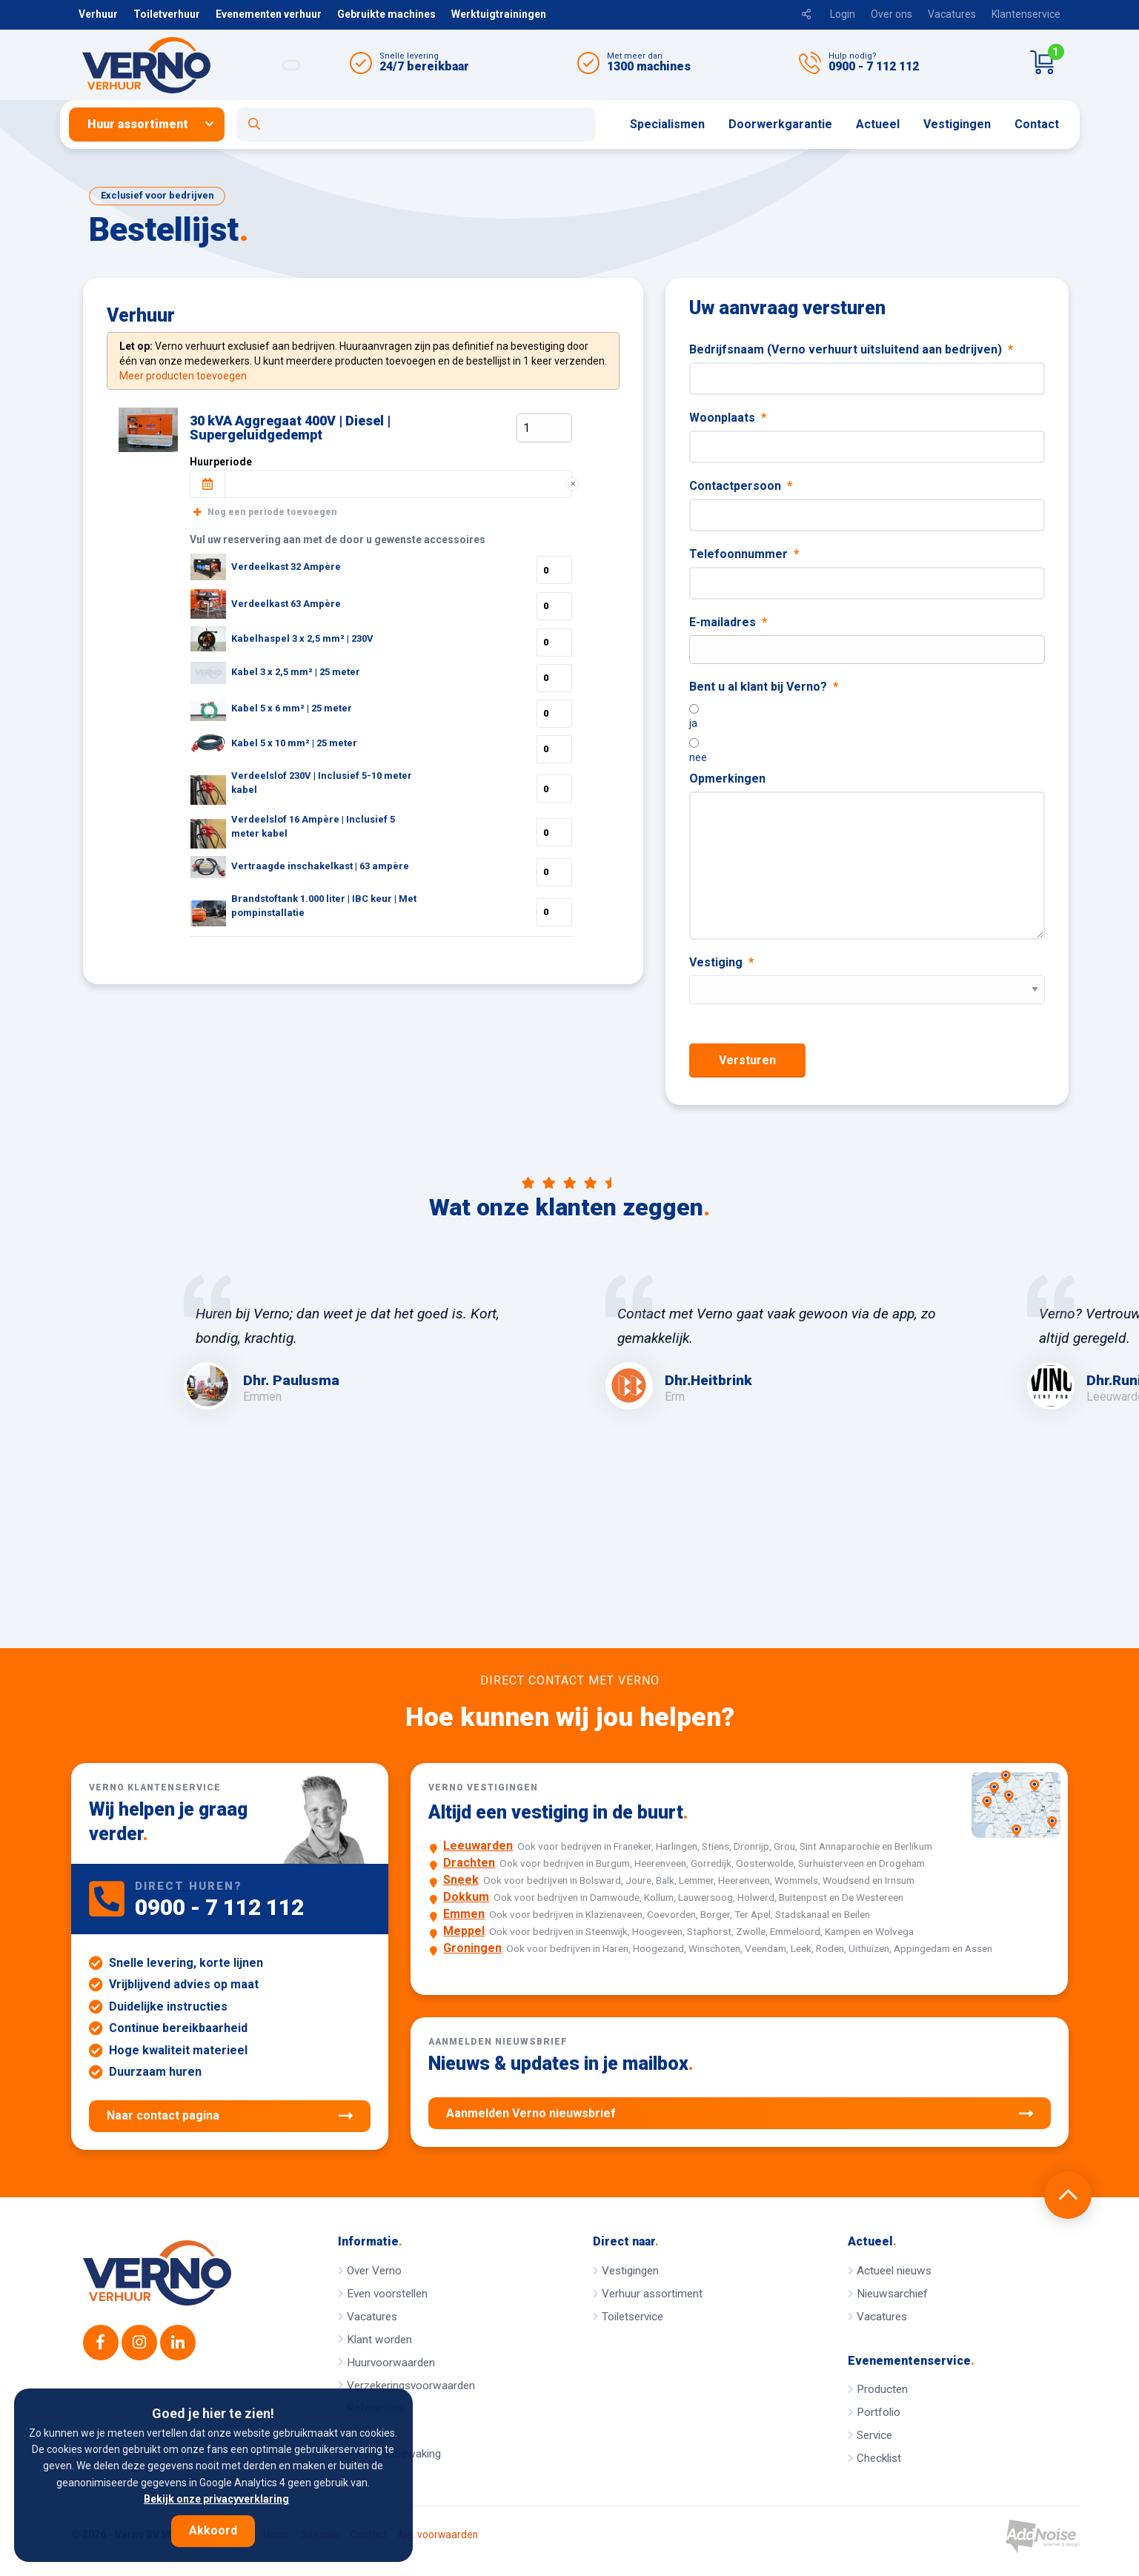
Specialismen (667, 124)
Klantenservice (1026, 14)
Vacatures (952, 14)
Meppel (464, 1931)
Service (874, 2435)
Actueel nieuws (894, 2270)
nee (698, 757)
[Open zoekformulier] (416, 124)
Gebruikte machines (386, 14)
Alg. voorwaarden (438, 2535)
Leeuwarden (478, 1846)
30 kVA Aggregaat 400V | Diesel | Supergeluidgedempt (290, 428)
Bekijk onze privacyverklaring (216, 2499)
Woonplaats (727, 418)
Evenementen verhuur (269, 14)
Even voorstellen (387, 2293)
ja (693, 723)
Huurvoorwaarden (391, 2362)
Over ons (891, 14)
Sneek (461, 1880)
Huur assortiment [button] (137, 124)
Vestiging (721, 962)
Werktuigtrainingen (498, 14)
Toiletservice (632, 2316)
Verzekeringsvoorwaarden (411, 2385)
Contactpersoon (740, 486)
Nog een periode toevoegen (265, 512)
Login (842, 14)
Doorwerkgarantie (780, 124)
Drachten (469, 1863)
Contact (1037, 124)
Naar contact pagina (230, 2116)
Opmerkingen (727, 778)
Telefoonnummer (744, 554)
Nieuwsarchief (892, 2293)
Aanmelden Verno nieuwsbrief (739, 2113)
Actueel (878, 124)
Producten (882, 2389)
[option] (359, 1342)
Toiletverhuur (166, 14)
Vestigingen (957, 124)
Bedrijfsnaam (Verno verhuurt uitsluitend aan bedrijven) (851, 349)
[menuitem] (152, 124)
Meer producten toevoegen (183, 376)
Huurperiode (221, 462)
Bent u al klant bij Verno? (763, 687)
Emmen (464, 1914)
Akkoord (213, 2530)
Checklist (879, 2458)
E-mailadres (728, 622)
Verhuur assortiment (652, 2293)
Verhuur (98, 14)
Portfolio (878, 2412)
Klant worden (379, 2339)
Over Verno (374, 2270)
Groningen (472, 1948)
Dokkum (466, 1897)
